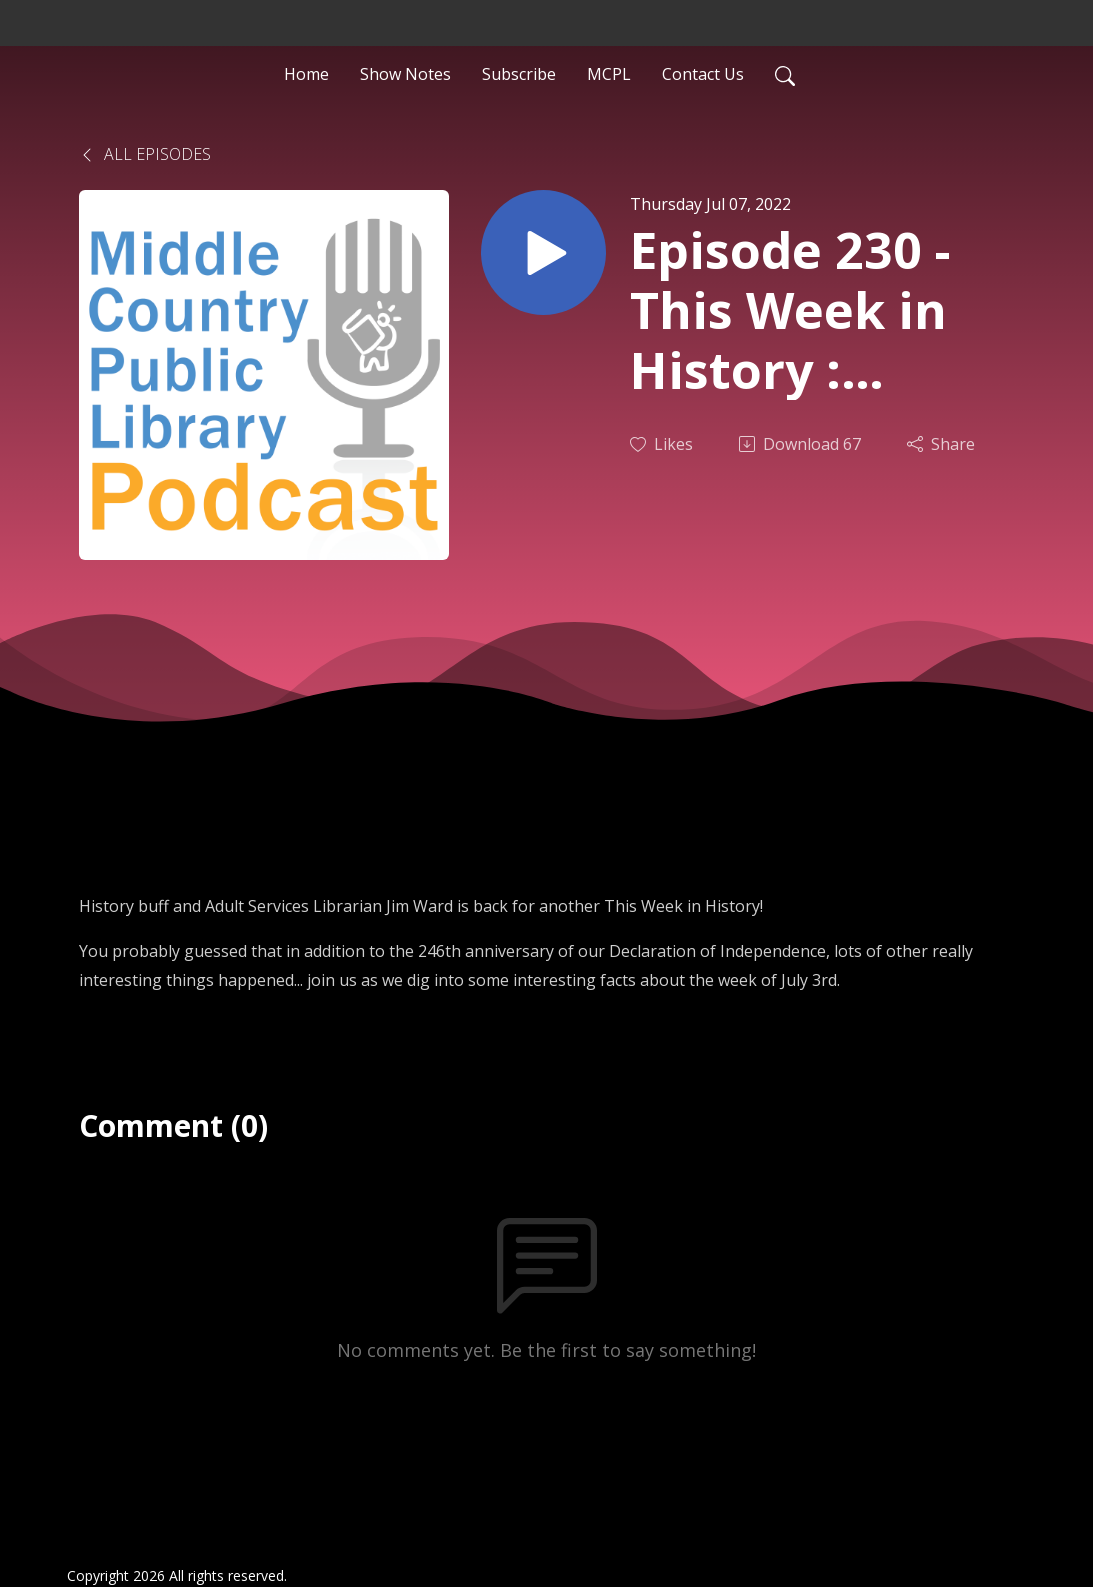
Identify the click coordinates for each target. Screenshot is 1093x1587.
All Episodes (145, 154)
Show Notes (405, 74)
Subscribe (519, 74)
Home (306, 74)
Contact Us (703, 74)
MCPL (609, 74)
